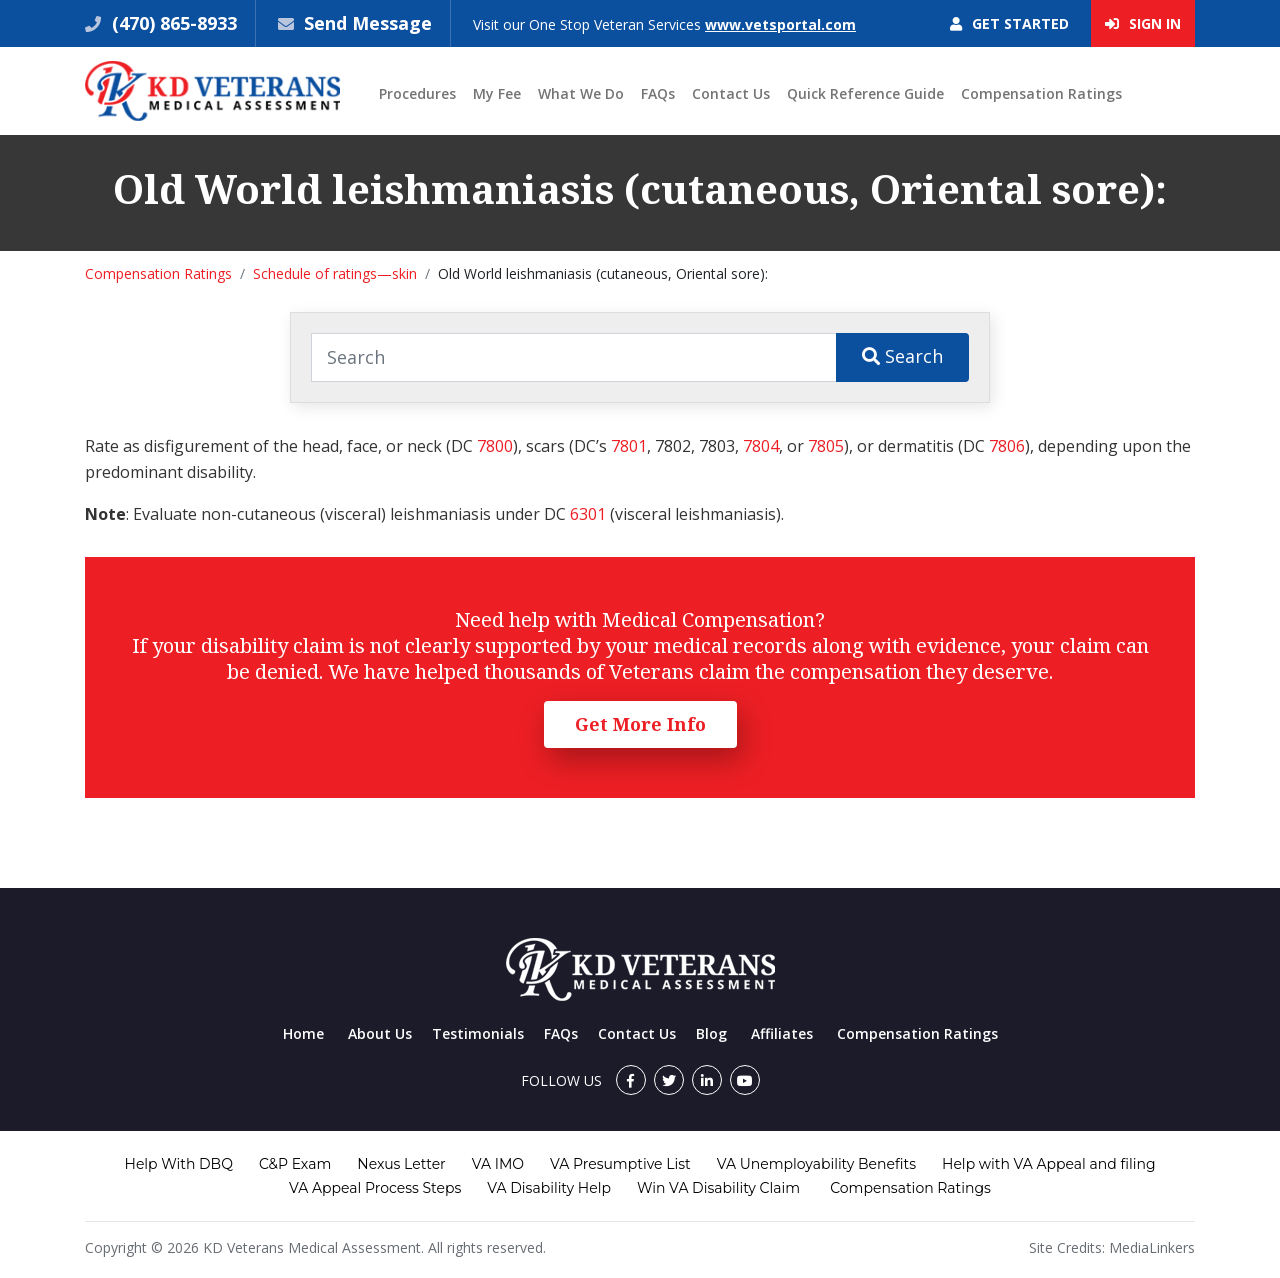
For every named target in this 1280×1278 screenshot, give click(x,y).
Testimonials (478, 1033)
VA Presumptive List (620, 1164)
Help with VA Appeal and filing (1048, 1164)
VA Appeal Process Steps (375, 1188)
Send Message (368, 23)
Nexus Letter (401, 1164)
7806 (1007, 446)
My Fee (497, 93)
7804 (761, 446)
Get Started (1009, 23)
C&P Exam (295, 1164)
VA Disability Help (549, 1188)
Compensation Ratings (1041, 93)
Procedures (417, 93)
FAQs (658, 93)
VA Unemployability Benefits (816, 1164)
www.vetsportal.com (780, 24)
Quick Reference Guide (865, 93)
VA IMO (498, 1164)
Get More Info (640, 724)
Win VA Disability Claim (718, 1188)
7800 (495, 446)
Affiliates (782, 1033)
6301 (588, 514)
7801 (629, 446)
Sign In (1143, 23)
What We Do (581, 93)
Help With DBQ (179, 1164)
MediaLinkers (1152, 1247)
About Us (380, 1033)
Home (303, 1033)
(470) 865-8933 (172, 23)
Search (902, 356)
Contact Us (731, 93)
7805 (826, 446)
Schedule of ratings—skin (335, 273)
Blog (711, 1033)
